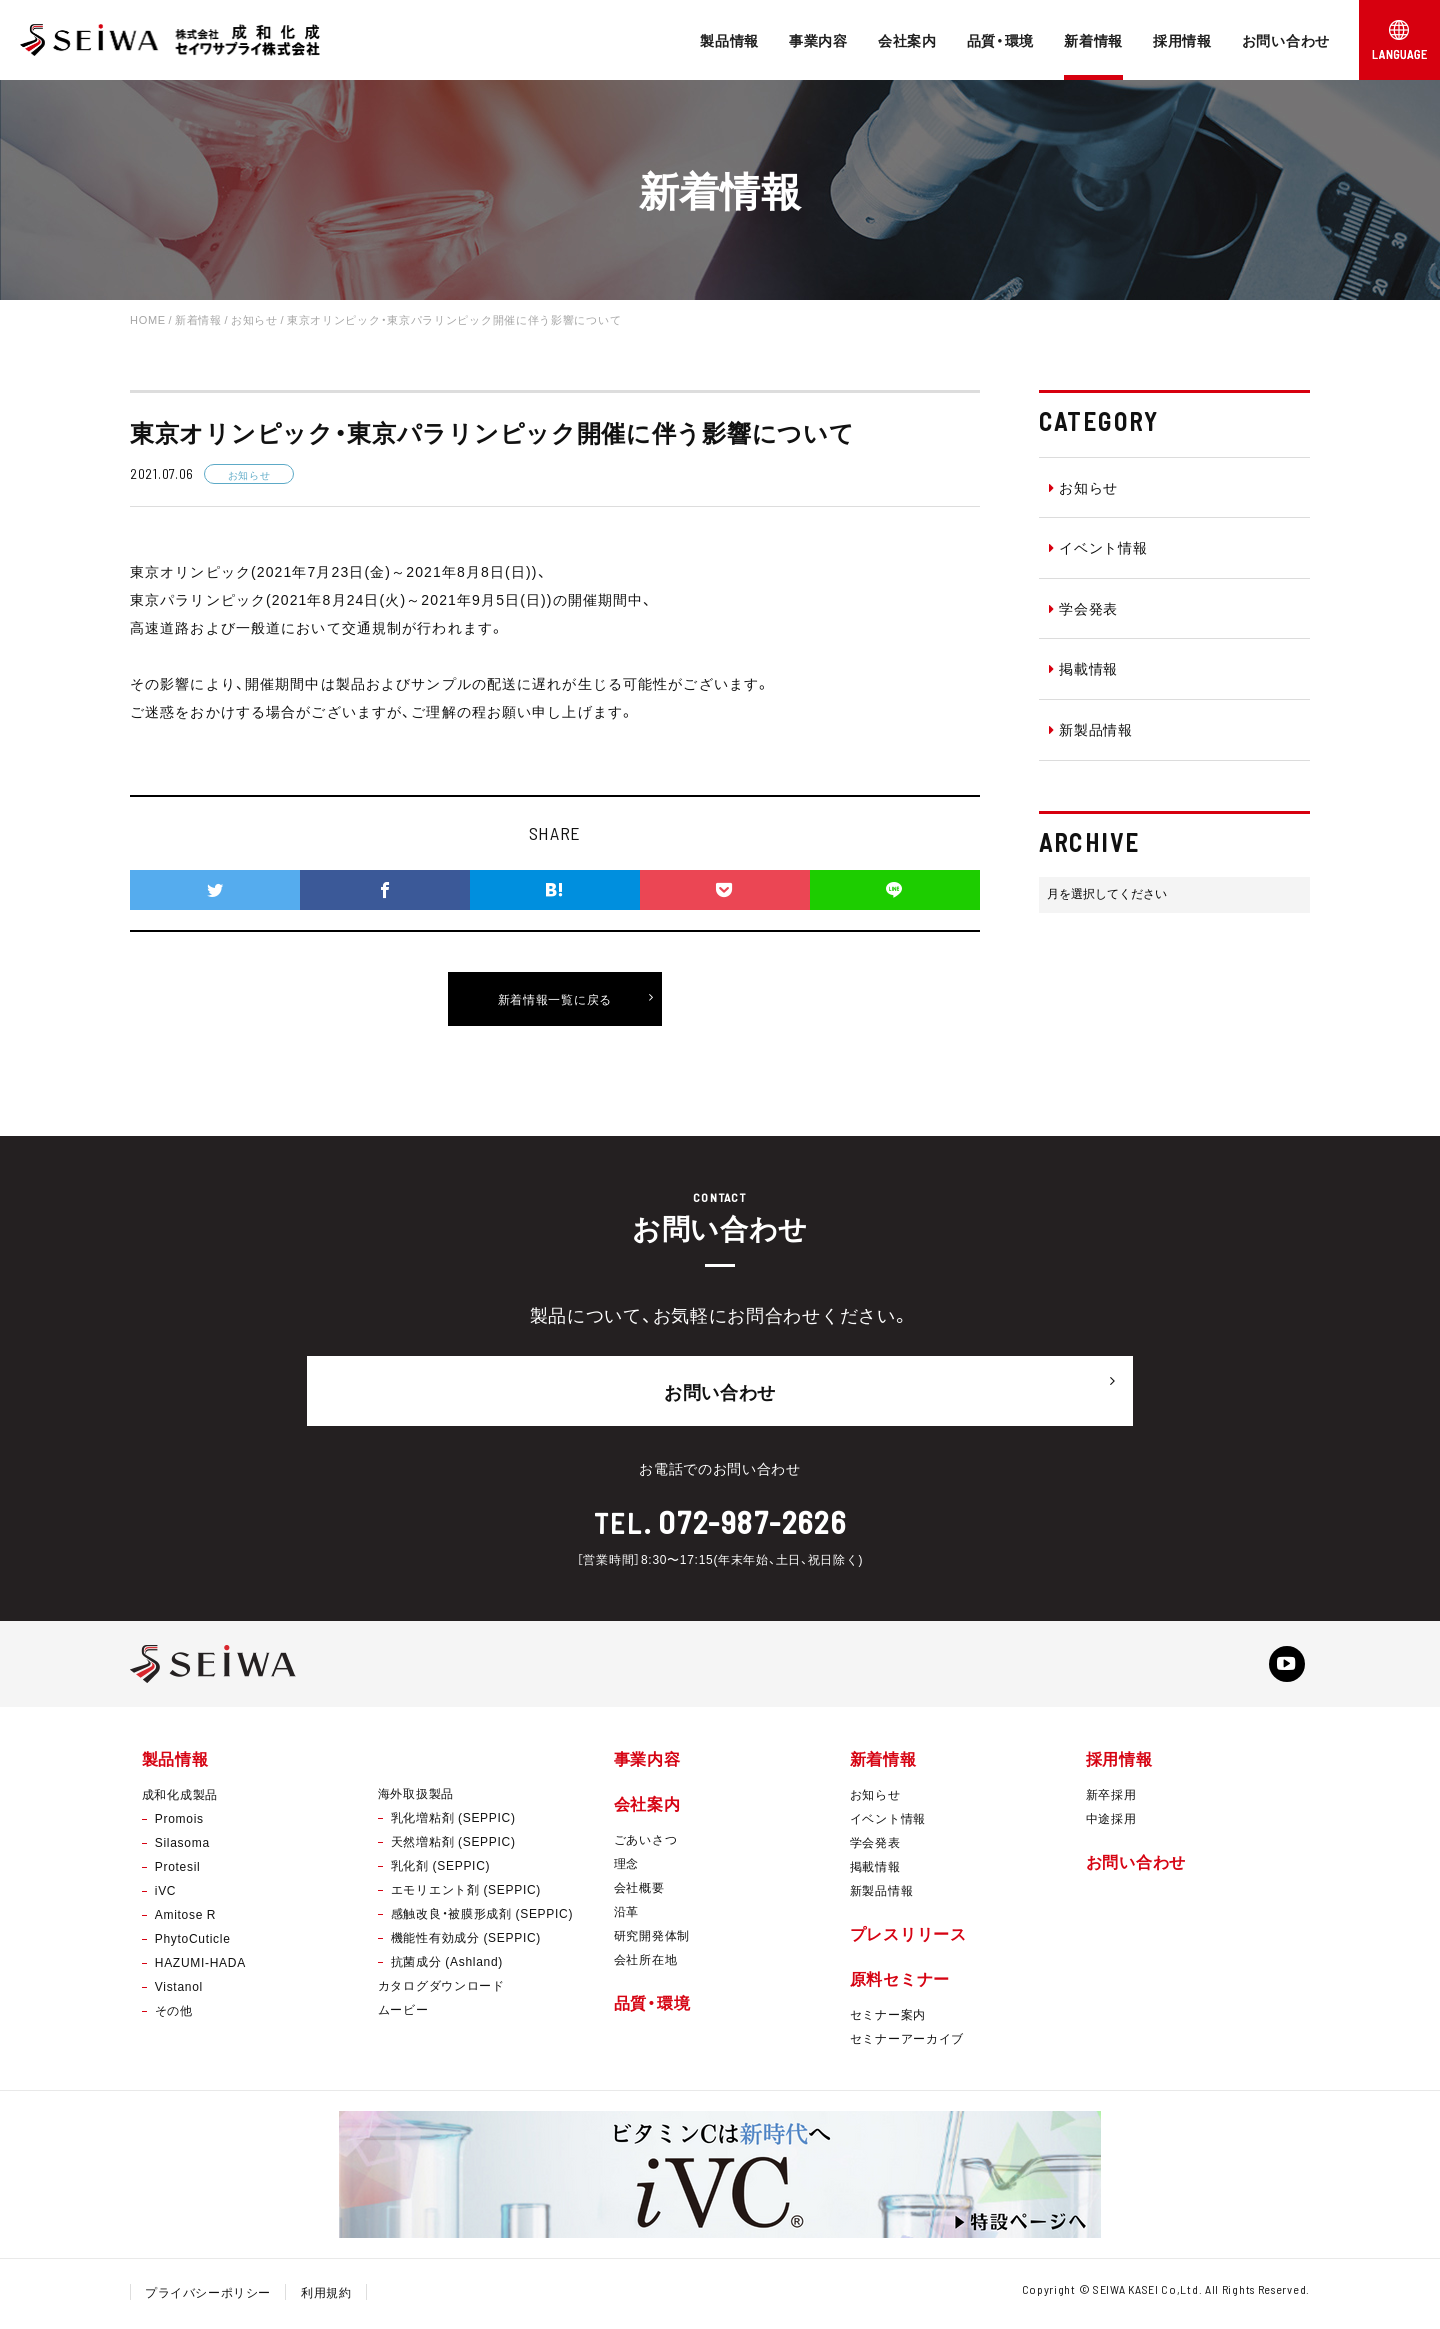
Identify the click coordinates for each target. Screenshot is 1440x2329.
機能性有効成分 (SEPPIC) (466, 1941)
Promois (179, 1822)
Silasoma (182, 1846)
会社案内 (907, 40)
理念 (626, 1867)
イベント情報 (1098, 547)
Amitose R (185, 1918)
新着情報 (1093, 40)
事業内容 (818, 40)
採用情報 (1182, 40)
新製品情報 (1091, 729)
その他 (174, 2014)
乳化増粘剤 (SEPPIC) (453, 1821)
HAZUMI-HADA (200, 1966)
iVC (165, 1894)
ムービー (403, 2013)
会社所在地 (646, 1963)
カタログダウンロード (441, 1989)
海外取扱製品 (416, 1797)
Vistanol (179, 1990)
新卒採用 (1111, 1798)
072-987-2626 (752, 1515)
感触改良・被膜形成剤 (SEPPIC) (482, 1917)
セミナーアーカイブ (907, 2043)
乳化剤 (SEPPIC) (440, 1869)
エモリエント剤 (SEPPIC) (466, 1893)
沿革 (626, 1915)
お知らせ (1084, 487)
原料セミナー (900, 1982)
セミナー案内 (888, 2019)
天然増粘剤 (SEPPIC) (453, 1845)
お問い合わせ (1286, 40)
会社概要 (639, 1891)
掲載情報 (1084, 668)
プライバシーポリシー (208, 2297)
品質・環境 (1001, 40)
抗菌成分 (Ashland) (447, 1965)
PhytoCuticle (193, 1942)
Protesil (178, 1870)
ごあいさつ (646, 1843)
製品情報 (729, 40)
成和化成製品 (180, 1798)
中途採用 (1111, 1822)
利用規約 (327, 2297)
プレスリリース (908, 1937)
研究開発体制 (652, 1939)
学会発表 (1084, 608)
